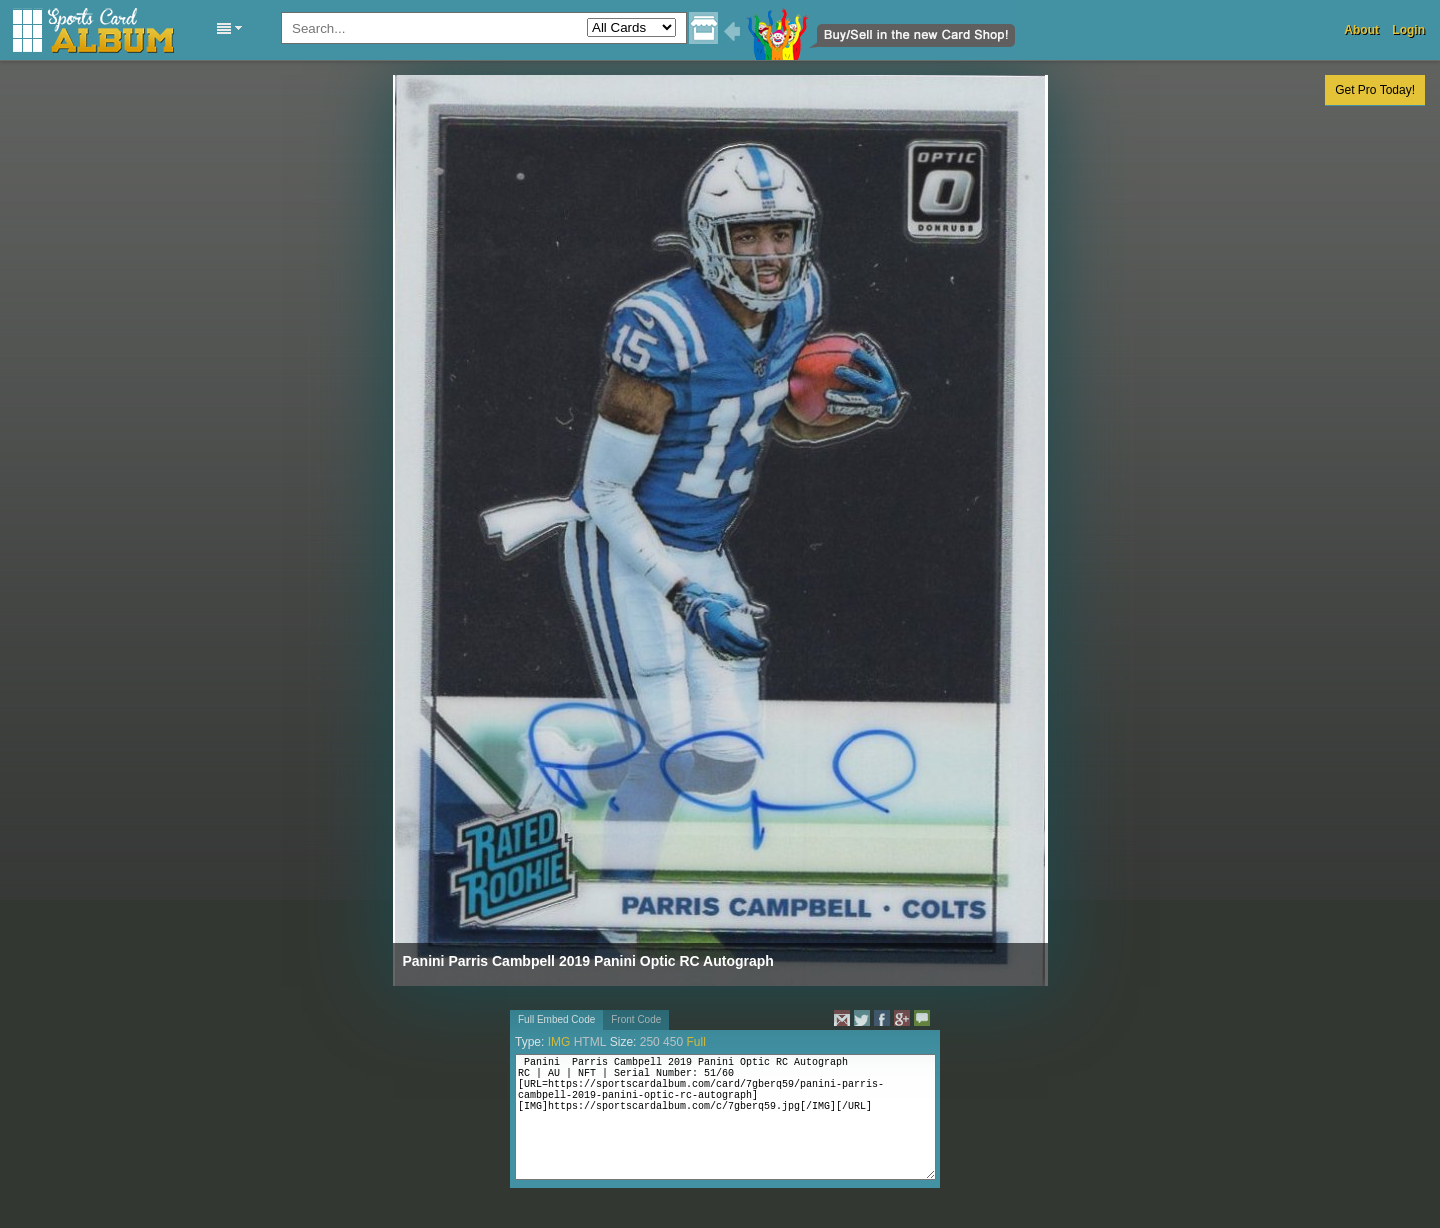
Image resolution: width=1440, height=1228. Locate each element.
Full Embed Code (556, 1019)
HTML (590, 1042)
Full (695, 1042)
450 (673, 1042)
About (1361, 30)
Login (1408, 30)
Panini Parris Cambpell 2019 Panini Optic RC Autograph (588, 961)
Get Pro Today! (1375, 90)
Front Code (636, 1019)
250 (650, 1042)
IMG (559, 1042)
